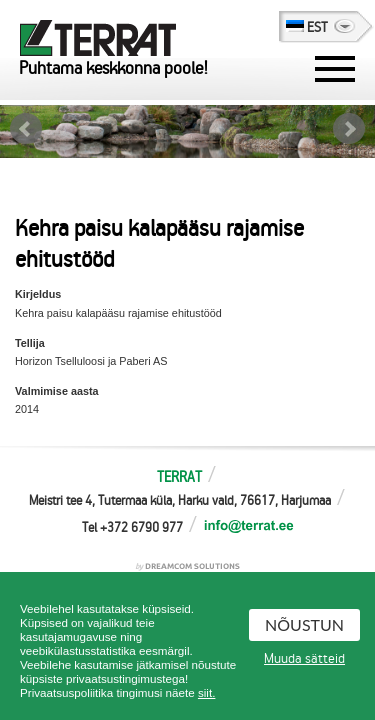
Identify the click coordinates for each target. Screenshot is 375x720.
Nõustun (304, 624)
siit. (206, 692)
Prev (26, 129)
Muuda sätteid (304, 659)
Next (349, 129)
